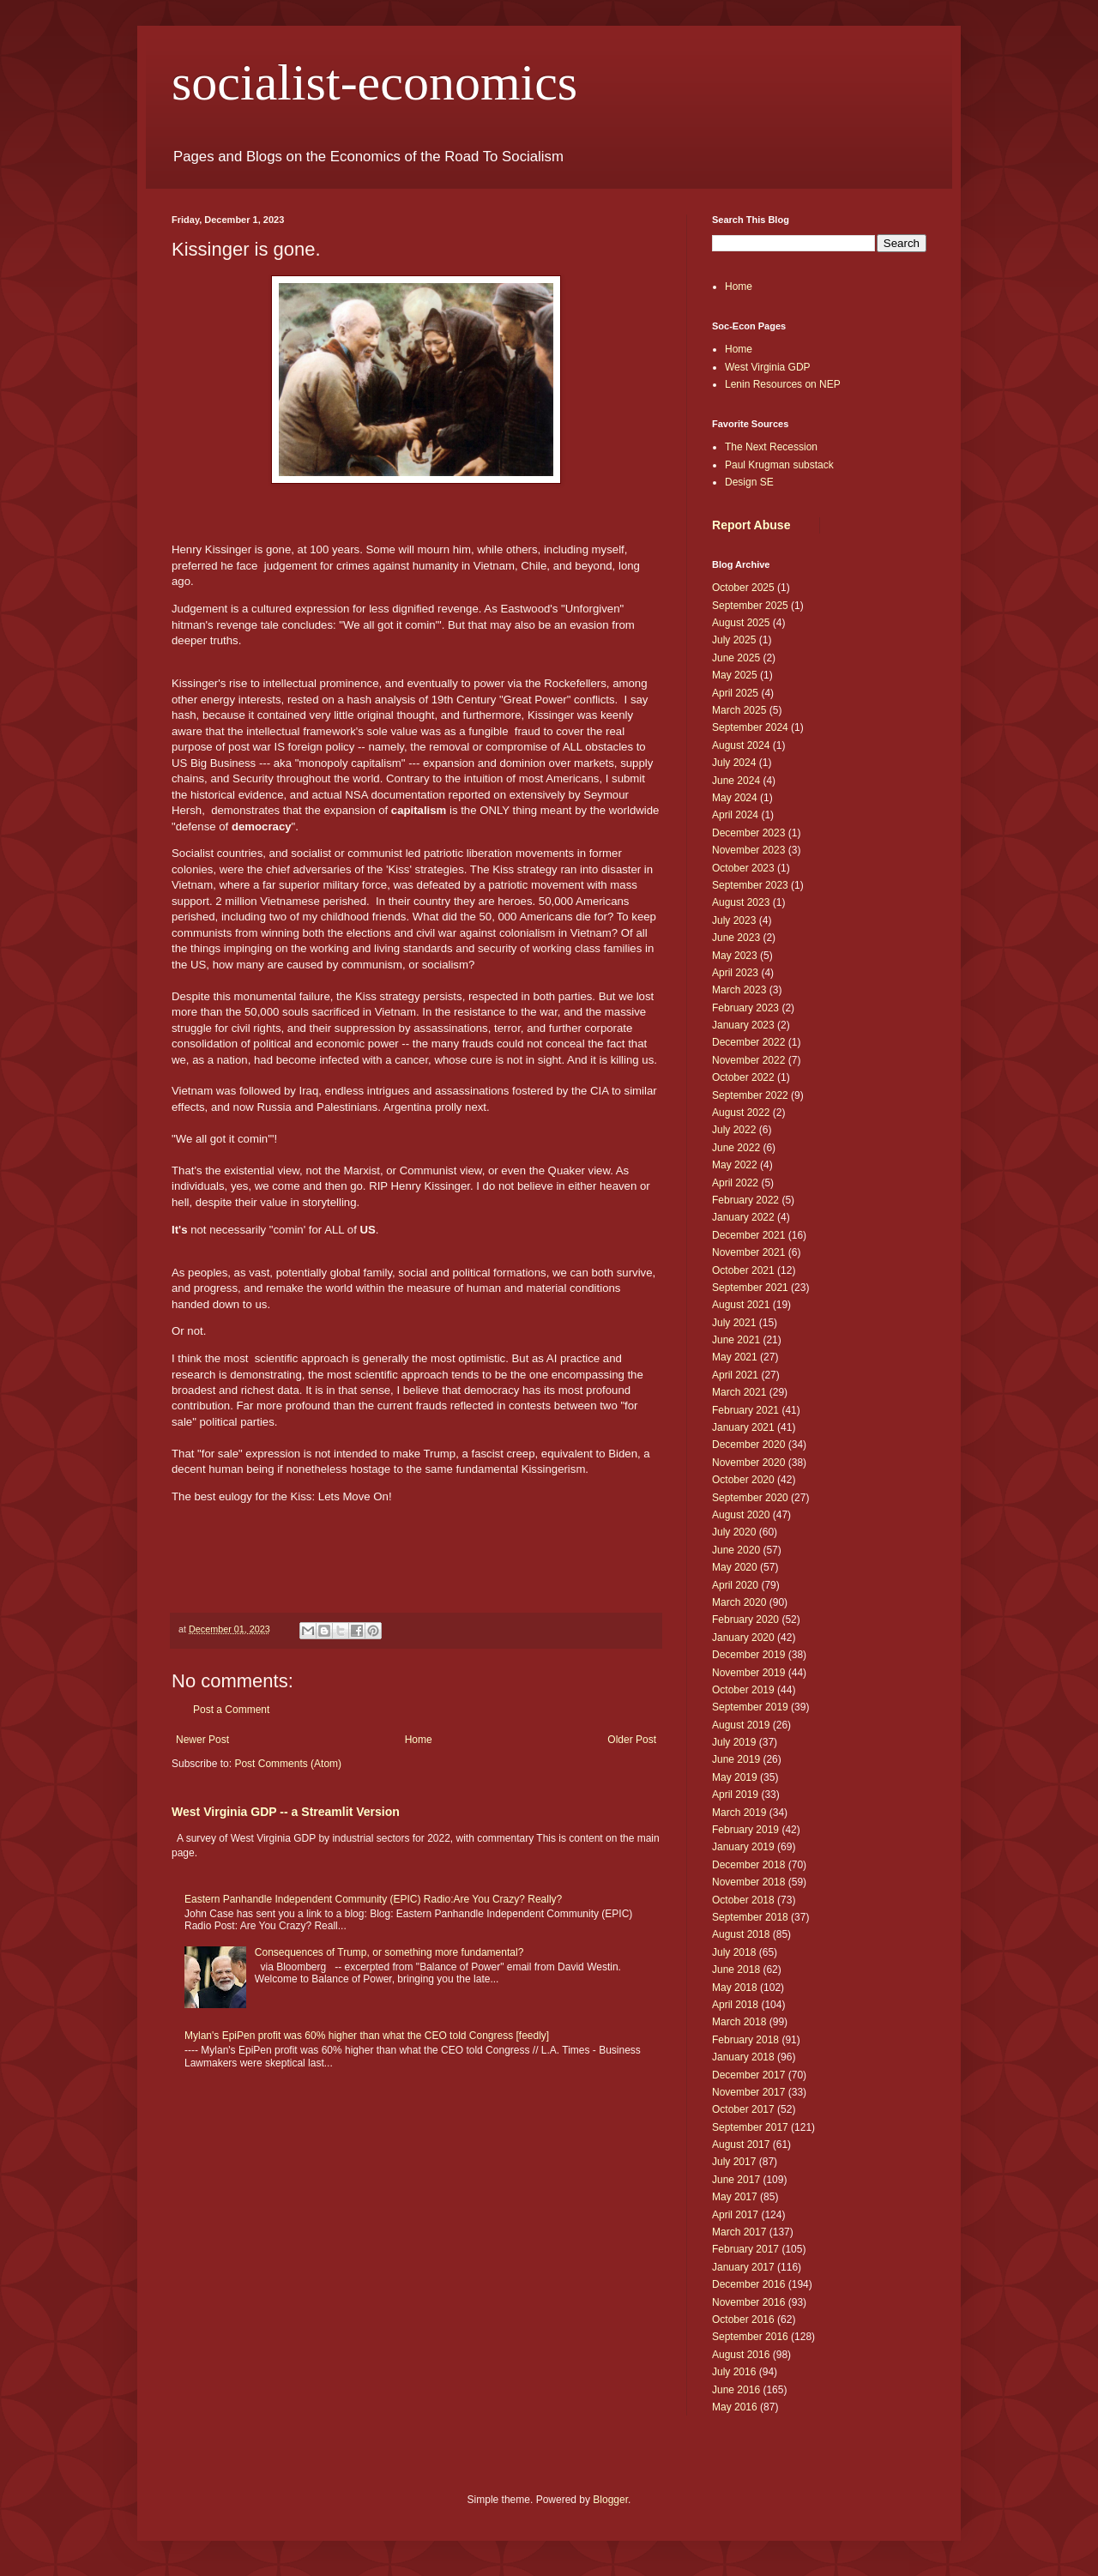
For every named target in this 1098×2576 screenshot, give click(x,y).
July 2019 (734, 1742)
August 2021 (740, 1305)
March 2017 (739, 2232)
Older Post (631, 1740)
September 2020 (750, 1498)
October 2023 (743, 868)
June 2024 (736, 781)
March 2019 (739, 1813)
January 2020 (743, 1638)
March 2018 (739, 2022)
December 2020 (748, 1445)
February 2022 (745, 1200)
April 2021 (735, 1375)
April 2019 (735, 1795)
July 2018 (734, 1952)
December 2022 (748, 1042)
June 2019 (736, 1759)
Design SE (749, 482)
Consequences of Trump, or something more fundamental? (389, 1952)
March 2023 (739, 990)
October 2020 (743, 1480)
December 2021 (748, 1235)
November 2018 (748, 1882)
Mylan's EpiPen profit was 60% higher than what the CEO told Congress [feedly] (366, 2036)
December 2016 (748, 2284)
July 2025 (734, 640)
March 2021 (739, 1392)
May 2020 (734, 1567)
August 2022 (740, 1113)
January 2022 (743, 1217)
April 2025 (735, 693)
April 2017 (735, 2215)
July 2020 (734, 1532)
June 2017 (736, 2180)
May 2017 (734, 2197)
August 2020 (740, 1515)
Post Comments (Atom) (287, 1764)
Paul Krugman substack (779, 465)
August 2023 (740, 902)
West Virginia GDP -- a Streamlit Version (286, 1812)
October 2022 (743, 1077)
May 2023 (734, 956)
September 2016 (750, 2337)
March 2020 (739, 1602)
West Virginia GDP (768, 367)
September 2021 (750, 1288)
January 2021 (743, 1427)
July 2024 (734, 763)
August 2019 (740, 1725)
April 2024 (735, 815)
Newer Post (202, 1740)
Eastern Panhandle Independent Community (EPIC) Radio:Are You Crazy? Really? (373, 1899)
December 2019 (748, 1655)
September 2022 (750, 1095)
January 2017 (743, 2267)
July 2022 (734, 1130)
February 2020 (745, 1620)
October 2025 (743, 588)
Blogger (610, 2500)
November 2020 (748, 1463)
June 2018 (736, 1970)
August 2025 (740, 623)
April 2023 (735, 973)
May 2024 (734, 798)
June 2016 (736, 2390)
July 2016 (734, 2372)
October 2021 (743, 1270)
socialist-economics (374, 82)
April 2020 (735, 1585)
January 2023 (743, 1025)
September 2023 (750, 885)
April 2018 (735, 2005)
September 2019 (750, 1707)
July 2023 (734, 920)
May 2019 (734, 1777)
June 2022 (736, 1148)
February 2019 (745, 1830)
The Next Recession (771, 447)
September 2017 (750, 2127)
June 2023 (736, 938)
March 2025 (739, 710)
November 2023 (748, 850)
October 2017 (743, 2109)
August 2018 (740, 1934)
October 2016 (743, 2320)
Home (418, 1740)
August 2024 (740, 745)
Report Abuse (751, 525)
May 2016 (734, 2407)
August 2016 (740, 2355)
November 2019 (748, 1673)
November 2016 (748, 2302)
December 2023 (748, 833)
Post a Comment (231, 1710)
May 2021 (734, 1357)
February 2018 (745, 2040)
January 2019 (743, 1847)
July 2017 (734, 2162)
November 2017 (748, 2092)
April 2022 (735, 1183)
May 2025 (734, 675)
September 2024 (750, 727)
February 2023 (745, 1008)
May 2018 (734, 1988)
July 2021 (734, 1323)
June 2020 (736, 1550)
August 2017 (740, 2145)
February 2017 (745, 2249)
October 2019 (743, 1690)
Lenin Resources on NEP (783, 384)
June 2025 (736, 658)
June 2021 (736, 1340)
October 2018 (743, 1900)
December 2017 (748, 2075)
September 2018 (750, 1917)
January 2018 (743, 2057)
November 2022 (748, 1060)
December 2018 (748, 1865)
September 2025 (750, 606)
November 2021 (748, 1252)
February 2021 (745, 1410)
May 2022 (734, 1165)
